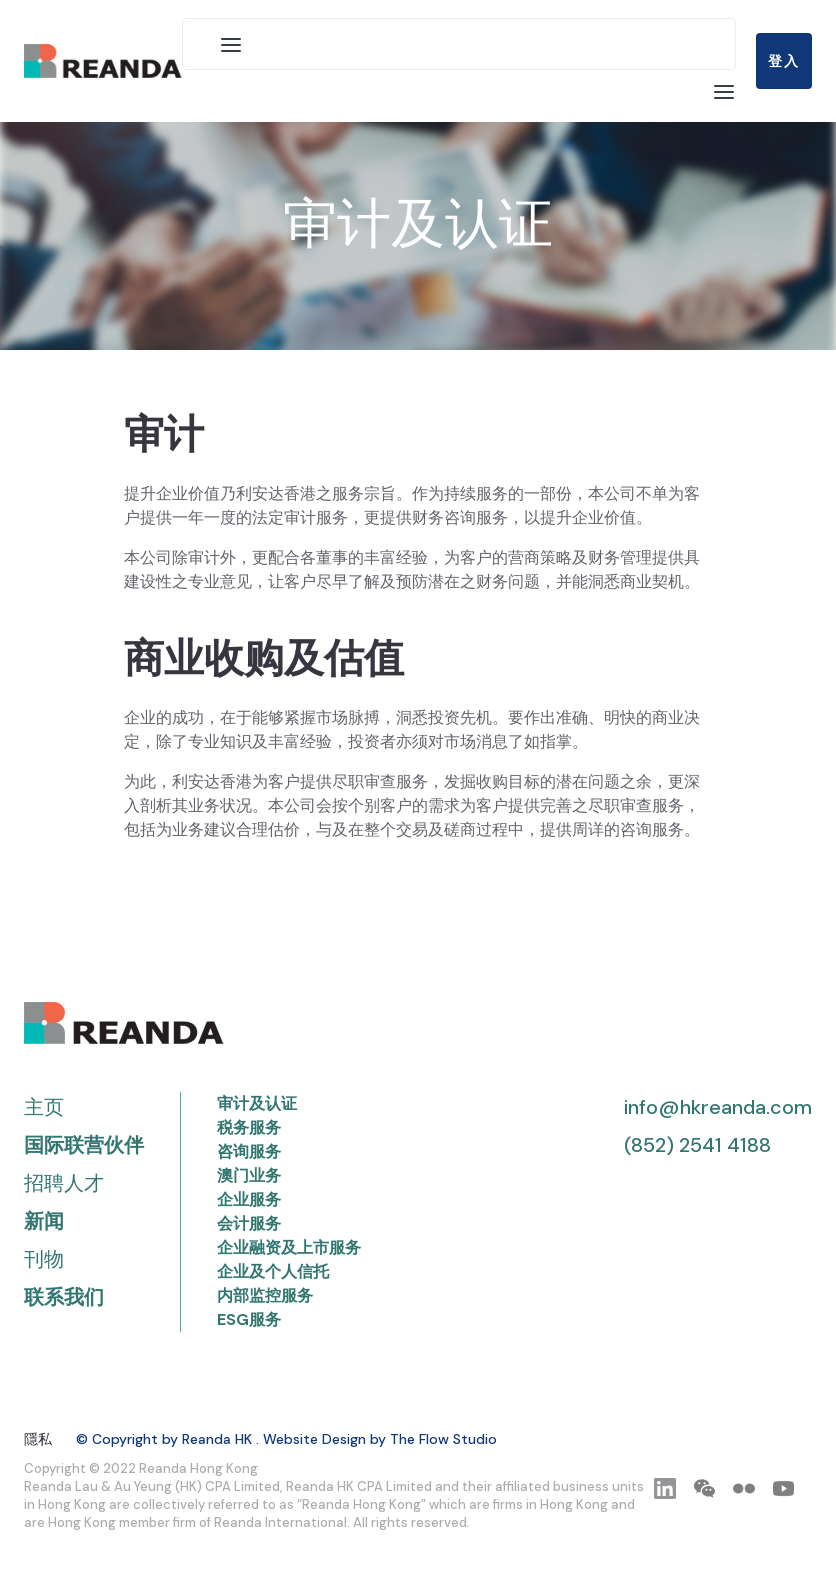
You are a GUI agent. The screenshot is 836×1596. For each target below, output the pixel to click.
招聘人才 (64, 1183)
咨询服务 (249, 1151)
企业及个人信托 (273, 1271)
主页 (44, 1107)
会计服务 (249, 1223)
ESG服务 (249, 1319)
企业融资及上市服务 (289, 1247)
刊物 (44, 1259)
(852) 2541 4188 (697, 1145)
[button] (231, 44)
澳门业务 (249, 1175)
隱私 (38, 1439)
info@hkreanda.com (718, 1107)
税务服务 (249, 1127)
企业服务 (249, 1199)
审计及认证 (257, 1103)
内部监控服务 (265, 1295)
